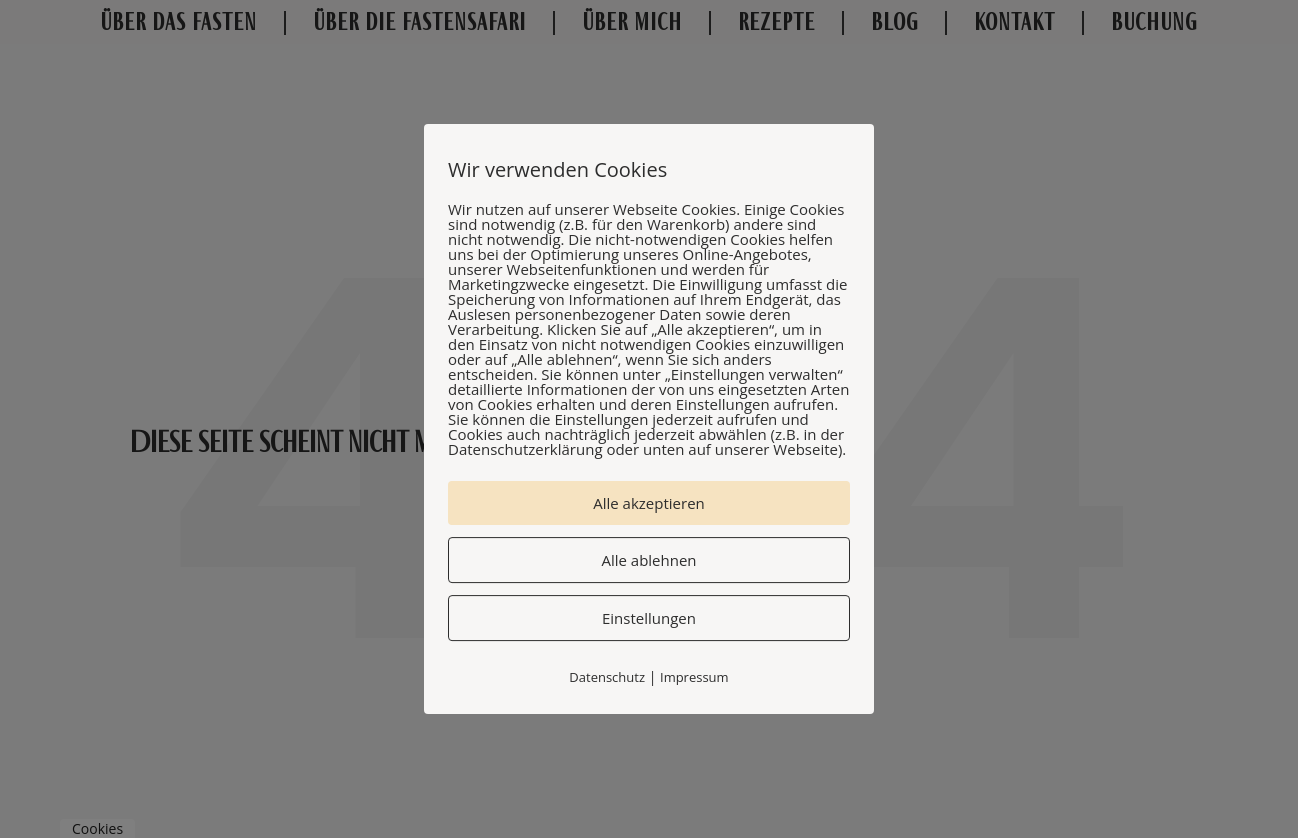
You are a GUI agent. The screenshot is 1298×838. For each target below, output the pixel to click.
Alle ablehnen (648, 560)
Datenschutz (607, 677)
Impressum (694, 677)
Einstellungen (649, 618)
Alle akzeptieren (649, 503)
